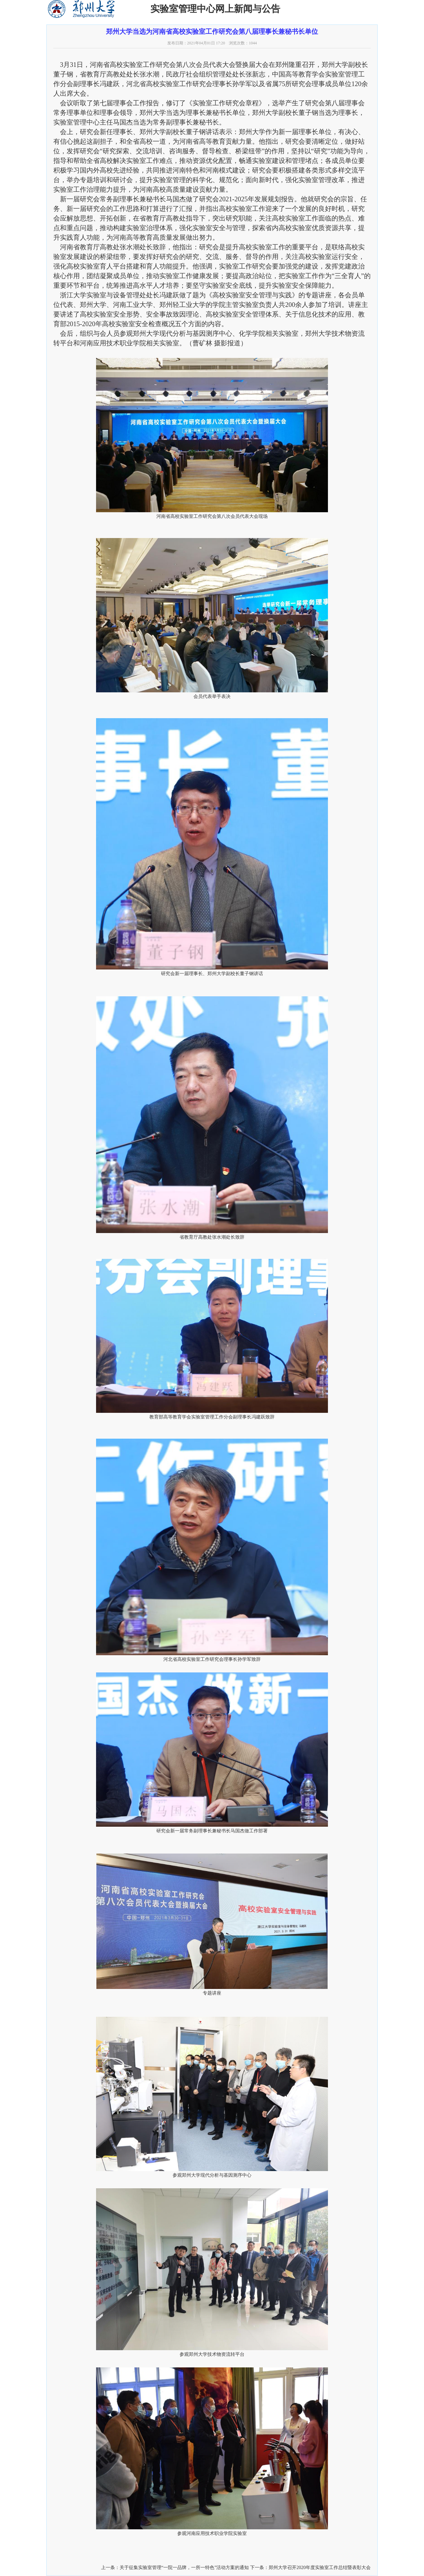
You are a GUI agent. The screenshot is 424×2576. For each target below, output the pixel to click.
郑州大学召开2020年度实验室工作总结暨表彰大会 (320, 2567)
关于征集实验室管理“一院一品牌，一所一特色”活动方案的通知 (184, 2567)
